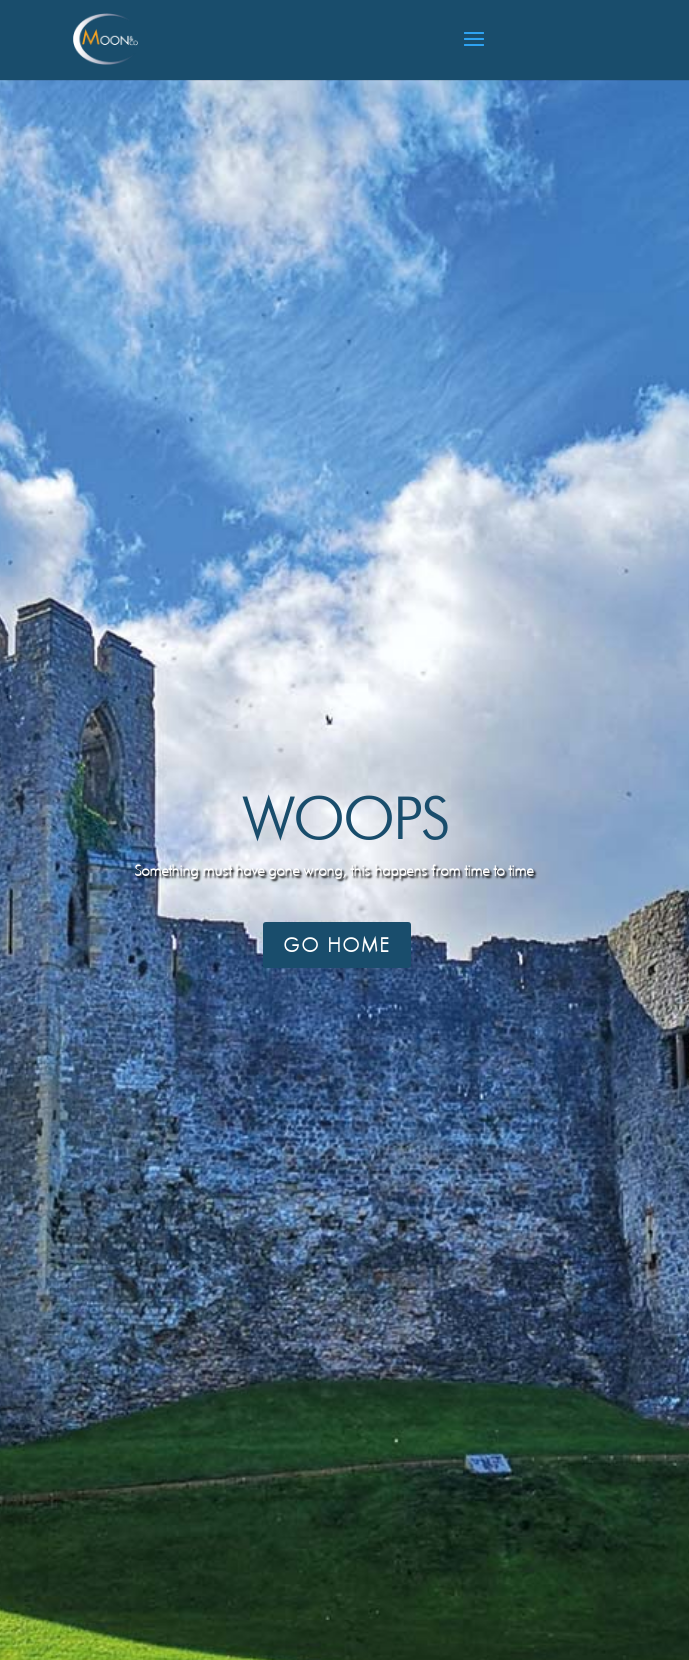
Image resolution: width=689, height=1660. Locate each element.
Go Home (337, 945)
